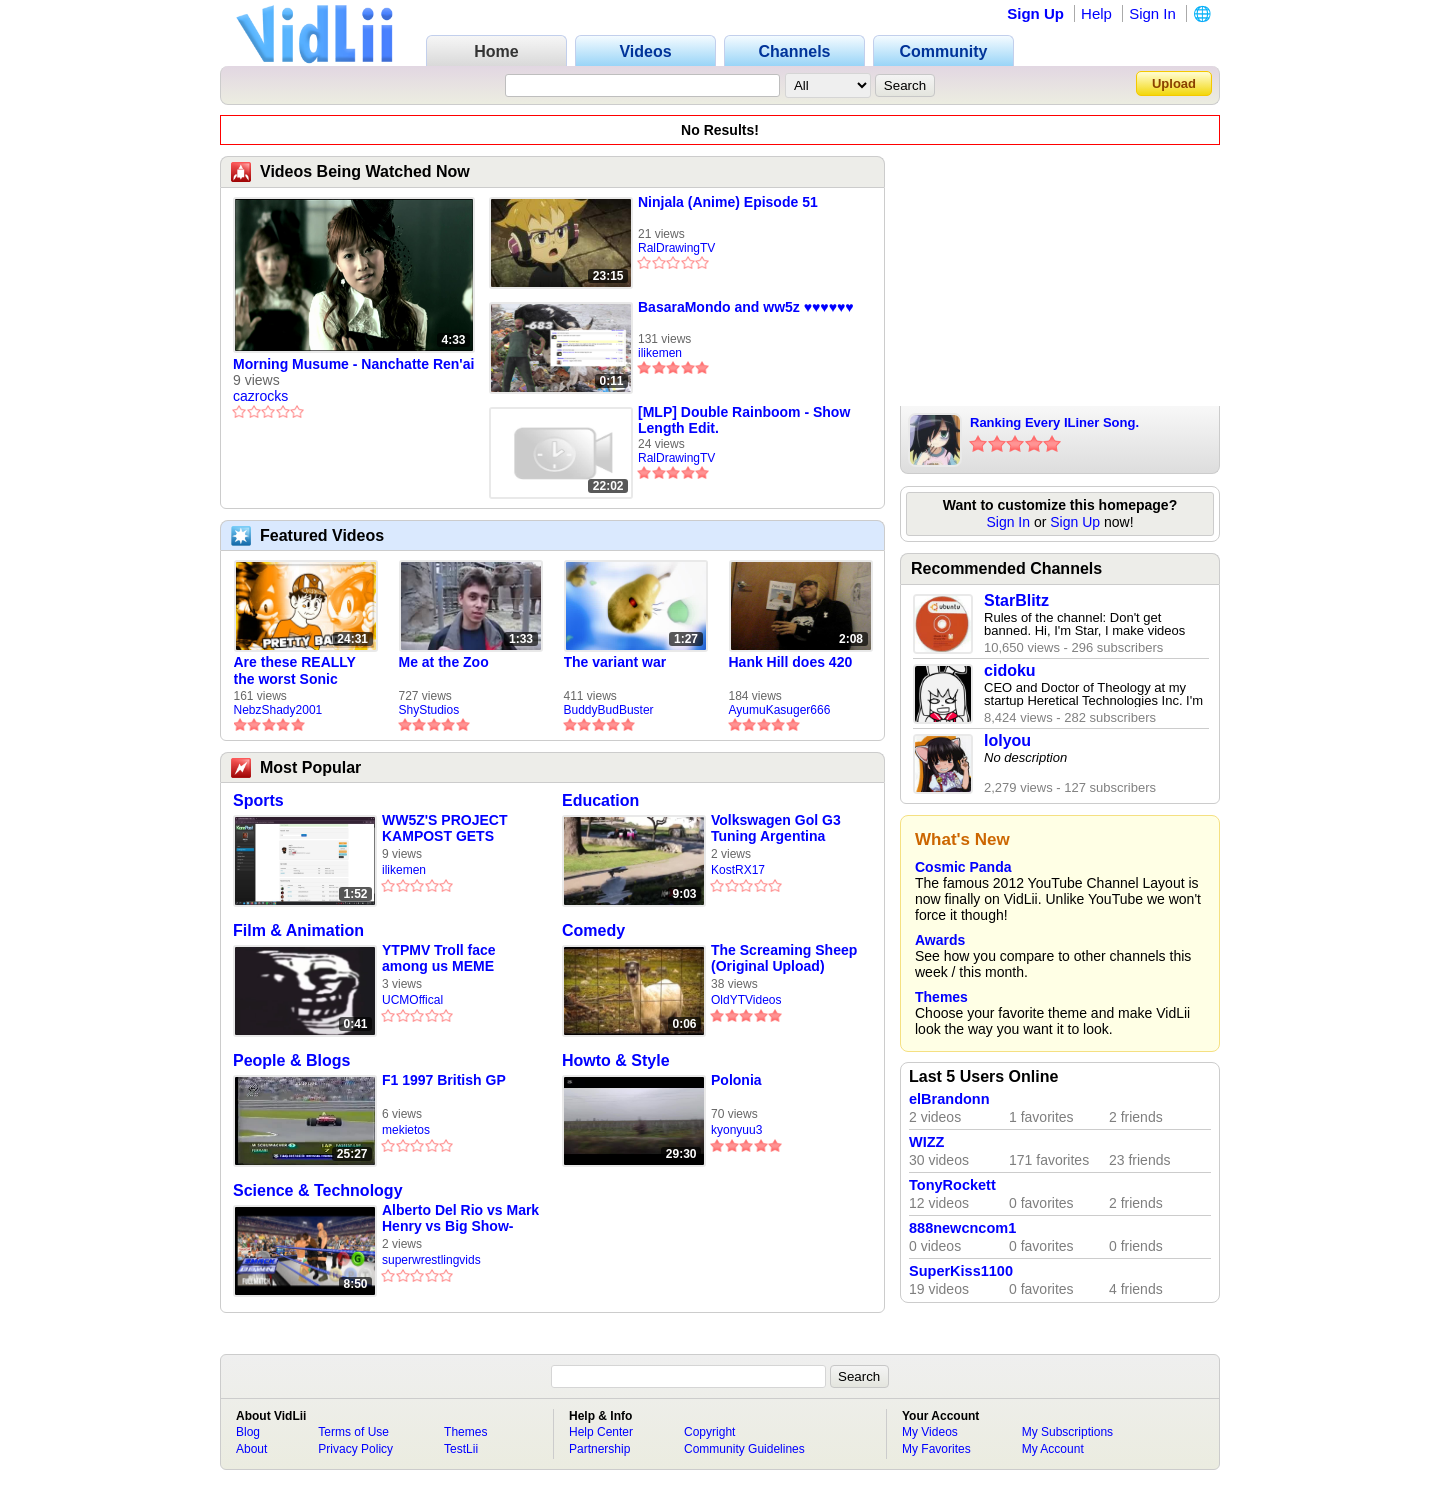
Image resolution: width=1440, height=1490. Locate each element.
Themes (941, 997)
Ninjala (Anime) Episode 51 (728, 202)
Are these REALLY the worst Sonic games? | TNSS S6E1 (304, 671)
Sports (258, 800)
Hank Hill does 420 (791, 662)
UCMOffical (412, 1000)
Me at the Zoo (444, 662)
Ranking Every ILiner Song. (1054, 422)
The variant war (615, 662)
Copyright (709, 1432)
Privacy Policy (355, 1449)
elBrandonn (949, 1099)
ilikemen (660, 353)
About (251, 1449)
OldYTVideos (746, 1000)
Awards (940, 940)
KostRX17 (738, 870)
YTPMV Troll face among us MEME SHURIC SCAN (439, 958)
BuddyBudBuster (609, 710)
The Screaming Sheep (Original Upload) (784, 958)
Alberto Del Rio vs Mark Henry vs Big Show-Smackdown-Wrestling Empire (460, 1218)
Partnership (599, 1449)
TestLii (461, 1449)
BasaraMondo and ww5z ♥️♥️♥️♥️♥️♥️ (746, 307)
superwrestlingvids (431, 1260)
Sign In (1152, 13)
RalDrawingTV (676, 248)
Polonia (736, 1080)
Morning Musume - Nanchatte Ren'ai (353, 364)
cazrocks (260, 396)
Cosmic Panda (963, 867)
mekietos (406, 1130)
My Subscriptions (1067, 1432)
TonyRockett (952, 1185)
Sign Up (1035, 13)
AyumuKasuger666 (780, 710)
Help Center (601, 1432)
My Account (1053, 1449)
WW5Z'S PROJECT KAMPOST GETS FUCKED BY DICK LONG (444, 828)
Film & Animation (298, 930)
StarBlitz (1016, 600)
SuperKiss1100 (961, 1271)
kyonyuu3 (736, 1130)
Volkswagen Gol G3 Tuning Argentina (776, 828)
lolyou (1007, 740)
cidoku (1010, 670)
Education (600, 800)
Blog (248, 1432)
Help (1096, 13)
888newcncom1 (962, 1228)
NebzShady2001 (278, 710)
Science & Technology (318, 1190)
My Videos (930, 1432)
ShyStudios (429, 710)
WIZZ (926, 1142)
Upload (1174, 83)
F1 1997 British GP (444, 1080)
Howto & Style (616, 1060)
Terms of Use (353, 1432)
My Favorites (936, 1449)
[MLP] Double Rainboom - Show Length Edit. (744, 420)
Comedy (593, 930)
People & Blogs (291, 1060)
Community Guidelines (744, 1449)
